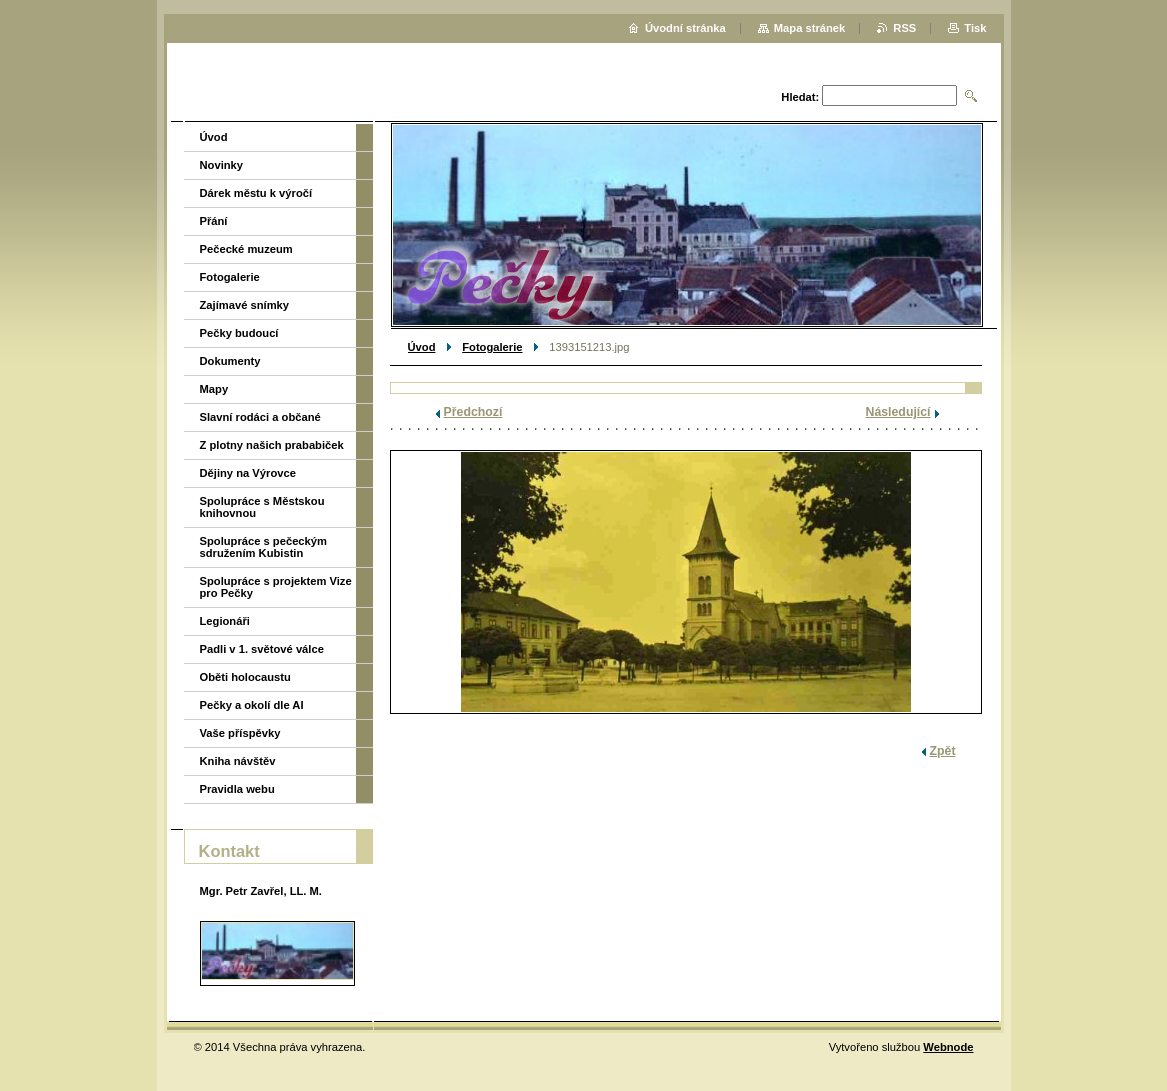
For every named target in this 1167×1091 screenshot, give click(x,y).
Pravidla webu (237, 789)
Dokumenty (230, 361)
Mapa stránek (810, 28)
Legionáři (225, 621)
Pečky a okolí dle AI (252, 705)
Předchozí (473, 412)
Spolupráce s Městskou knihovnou (262, 507)
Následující (898, 412)
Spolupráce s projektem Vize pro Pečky (276, 587)
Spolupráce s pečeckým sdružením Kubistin (263, 547)
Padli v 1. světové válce (262, 649)
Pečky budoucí (239, 333)
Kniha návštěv (238, 761)
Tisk (975, 28)
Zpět (943, 751)
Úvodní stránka (685, 28)
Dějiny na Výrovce (248, 473)
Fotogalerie (492, 347)
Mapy (214, 389)
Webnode (948, 1047)
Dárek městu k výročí (256, 193)
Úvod (422, 347)
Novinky (222, 165)
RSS (904, 28)
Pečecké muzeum (246, 249)
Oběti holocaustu (245, 677)
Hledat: (800, 97)
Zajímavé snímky (245, 305)
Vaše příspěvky (240, 733)
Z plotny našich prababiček (272, 445)
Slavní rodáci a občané (260, 417)
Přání (214, 221)
